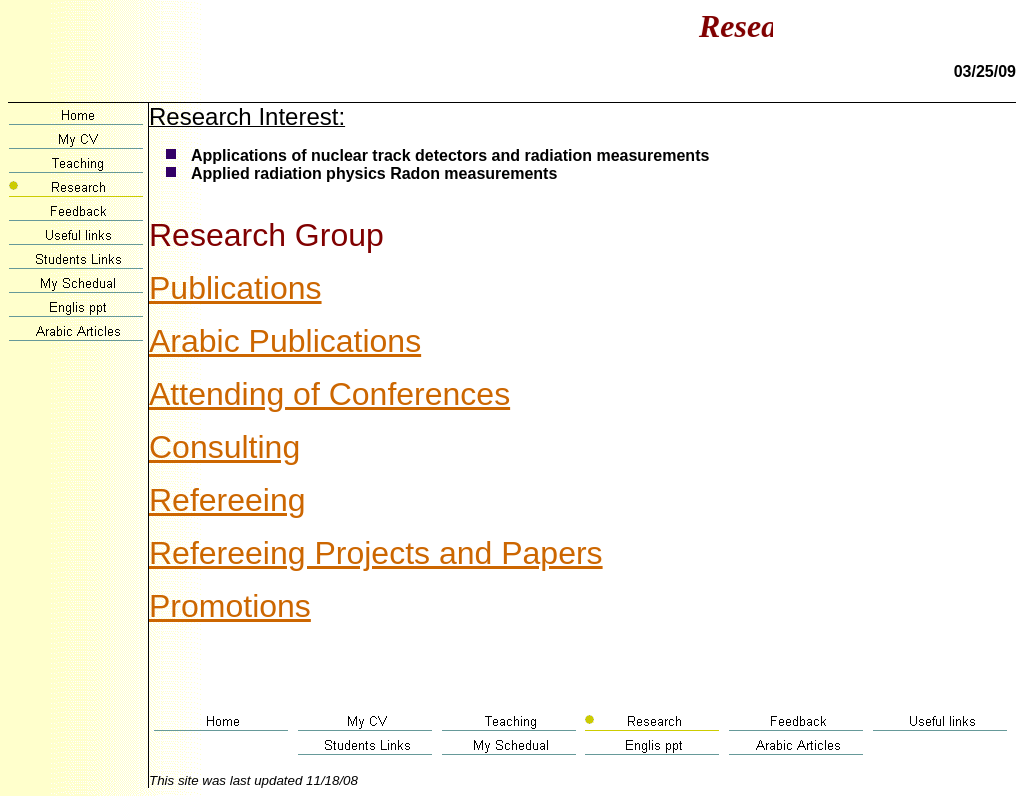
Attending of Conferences (329, 394)
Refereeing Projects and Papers (376, 553)
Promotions (230, 606)
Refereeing (227, 500)
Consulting (224, 447)
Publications (235, 288)
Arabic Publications (285, 341)
